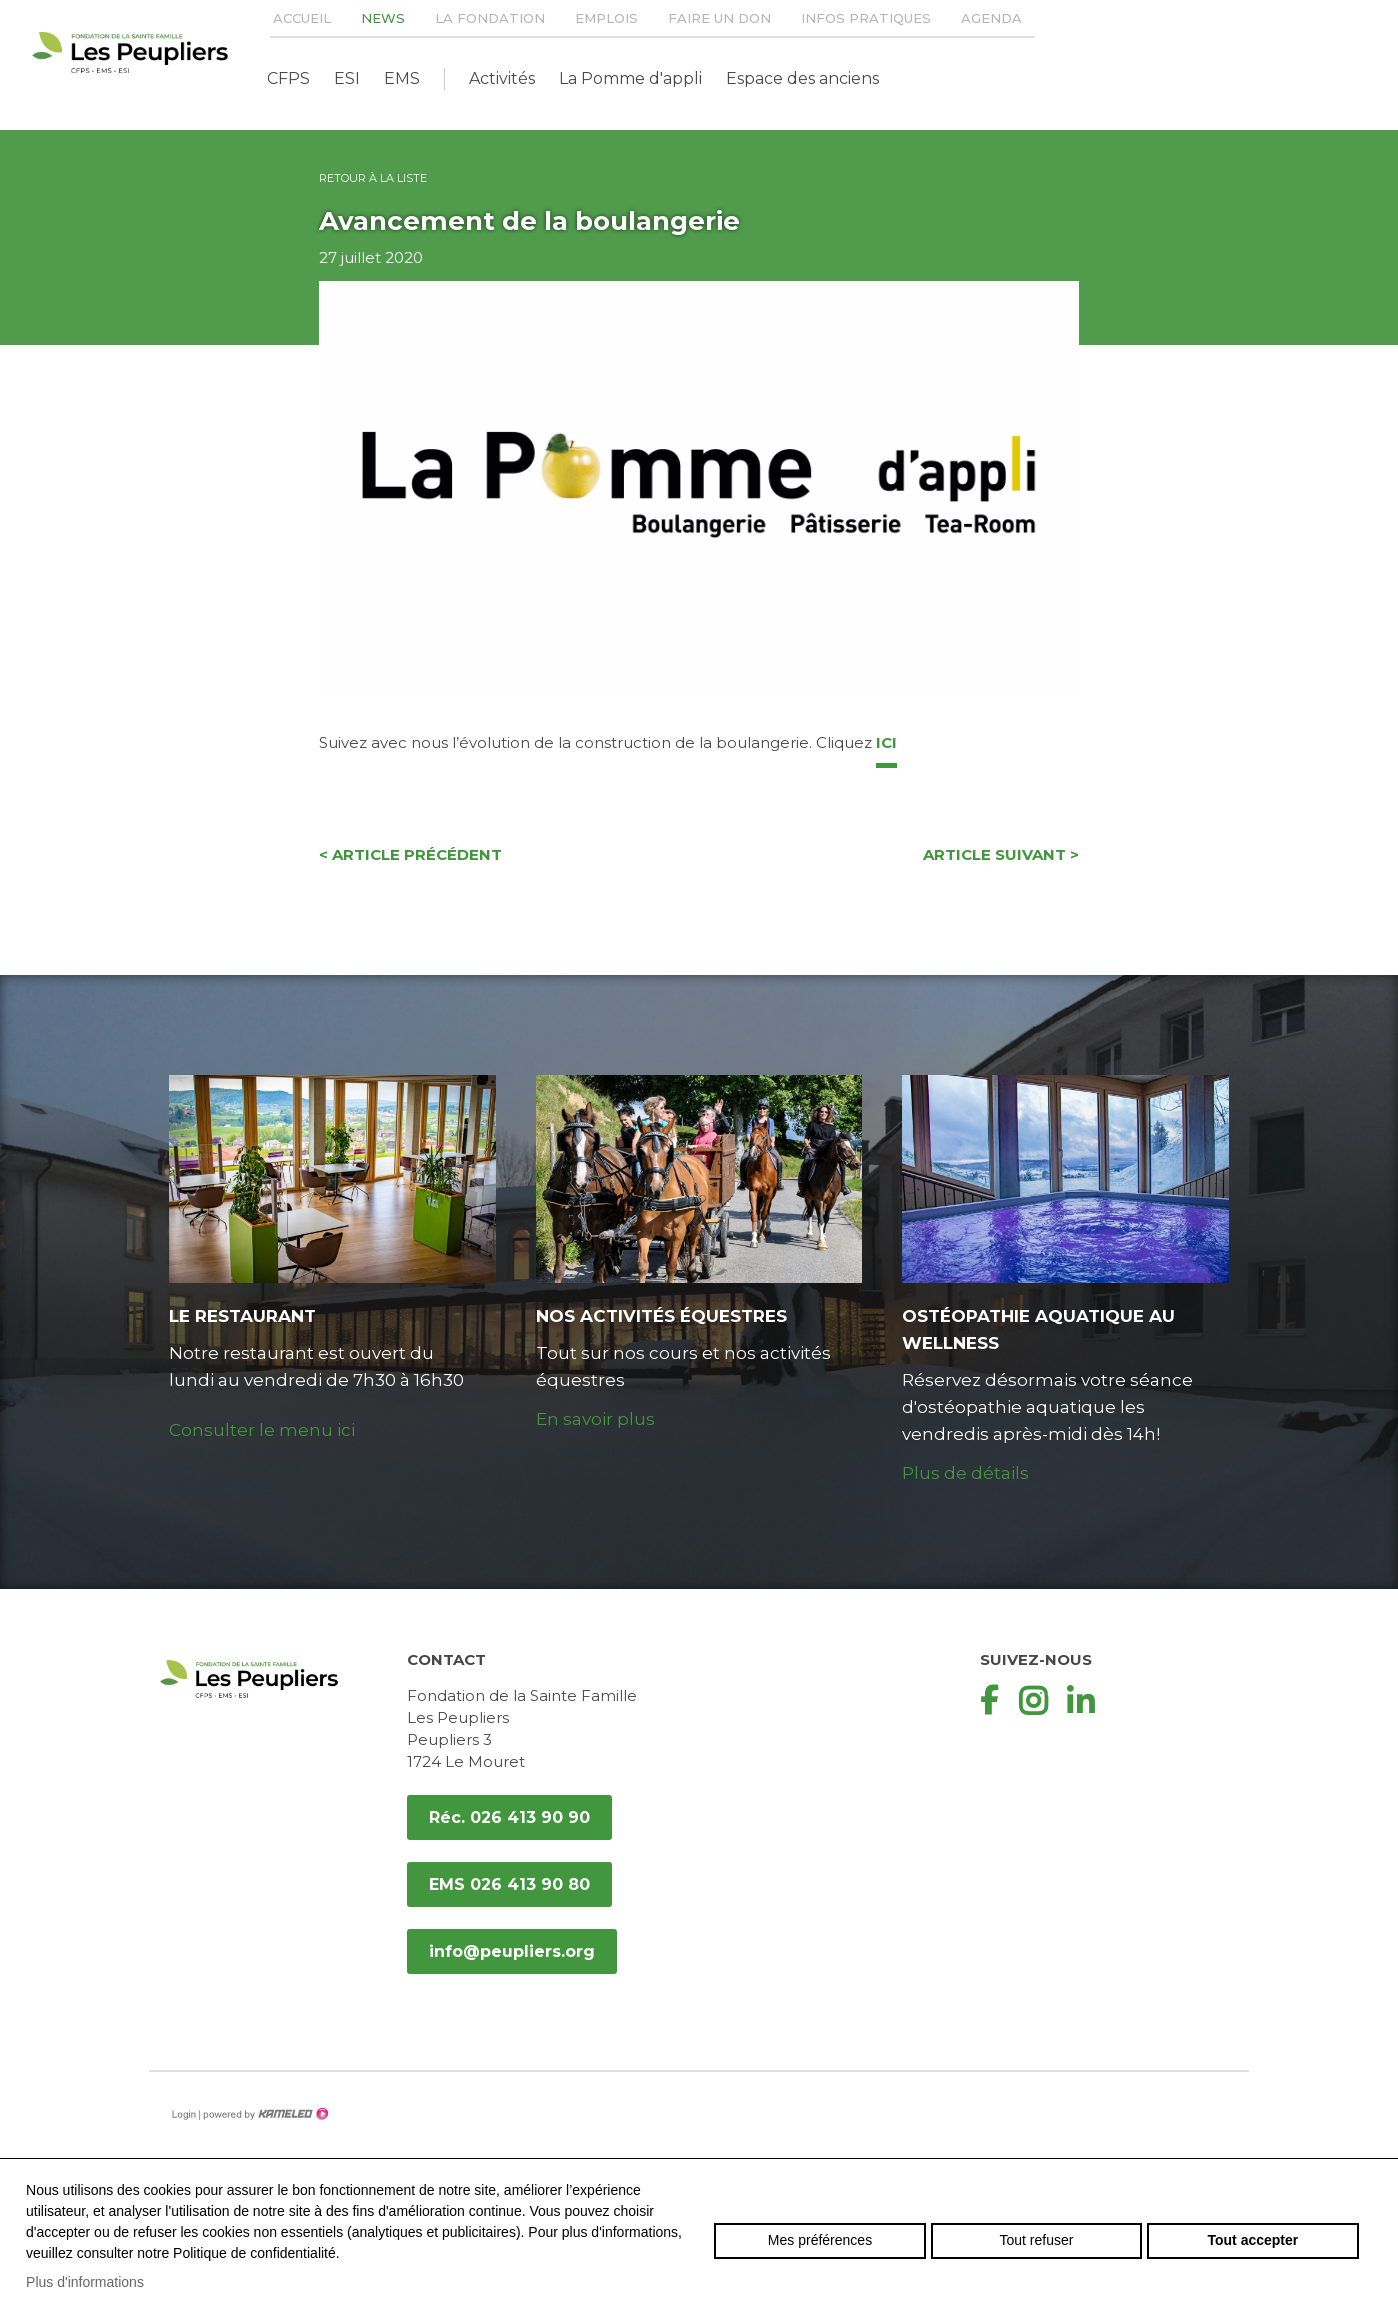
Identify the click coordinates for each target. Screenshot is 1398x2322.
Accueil (302, 18)
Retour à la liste (373, 178)
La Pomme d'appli (630, 78)
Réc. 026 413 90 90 (509, 1817)
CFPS (288, 78)
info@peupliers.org (512, 1951)
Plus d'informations (85, 2282)
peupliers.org (130, 52)
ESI (347, 78)
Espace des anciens (802, 78)
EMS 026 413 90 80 (509, 1884)
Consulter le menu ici (262, 1430)
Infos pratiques (866, 18)
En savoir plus (595, 1419)
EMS (402, 78)
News (383, 18)
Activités (502, 78)
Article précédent (410, 854)
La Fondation (490, 18)
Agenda (991, 18)
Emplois (606, 18)
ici (886, 742)
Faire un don (719, 18)
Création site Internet (264, 2114)
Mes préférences (820, 2240)
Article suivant (1001, 854)
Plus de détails (965, 1473)
